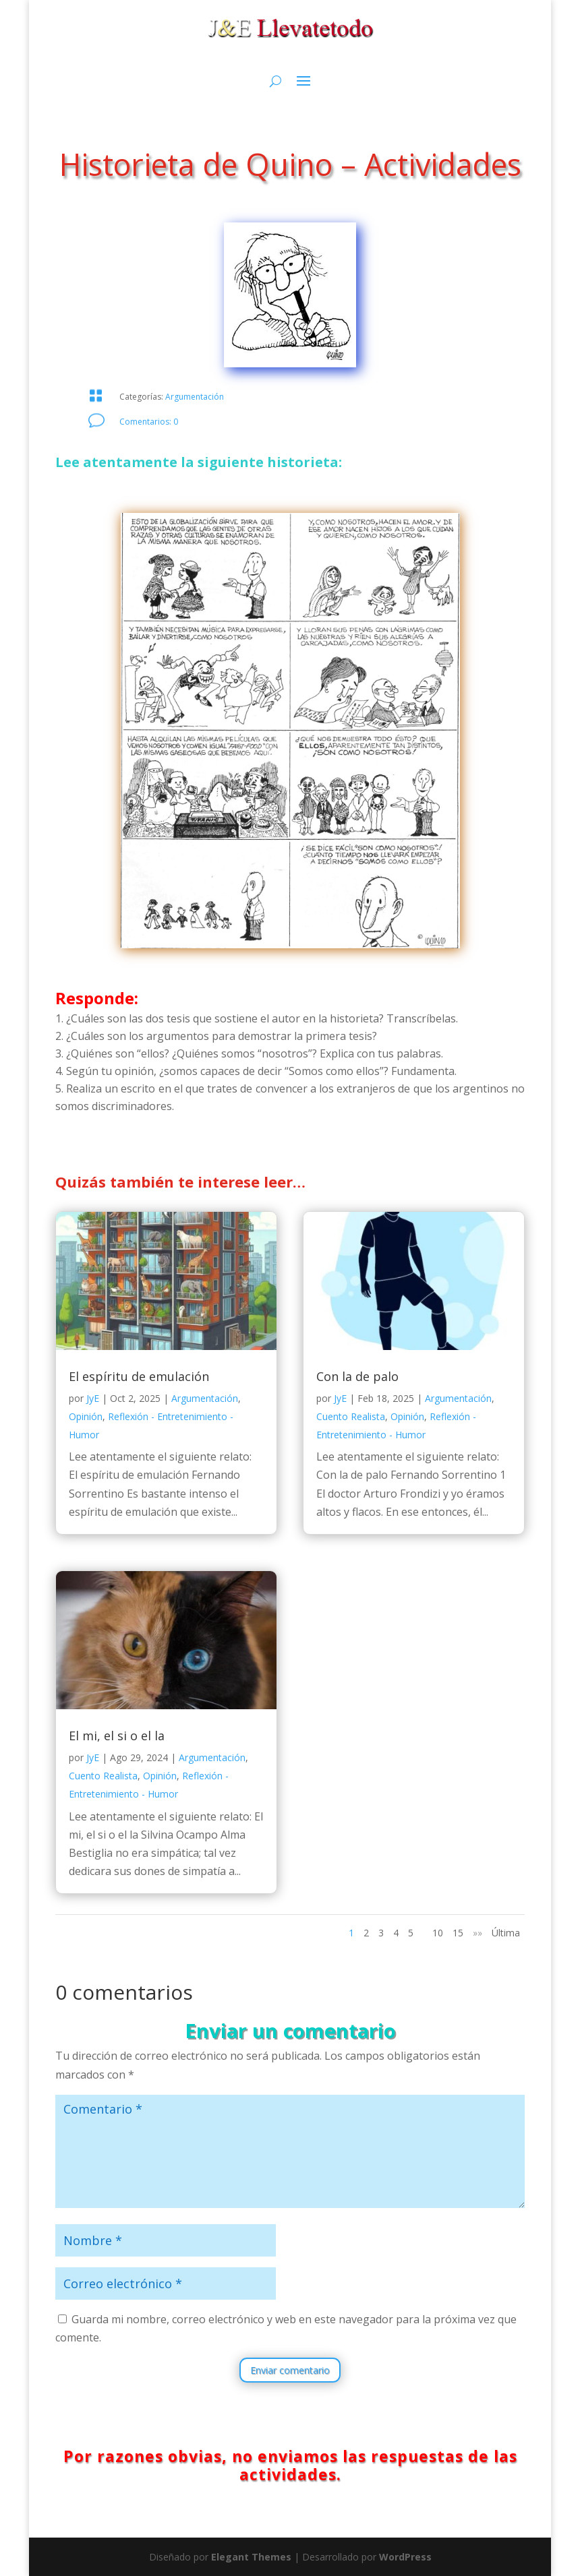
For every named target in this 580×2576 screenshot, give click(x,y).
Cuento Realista (103, 1775)
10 (437, 1932)
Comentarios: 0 (148, 421)
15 (458, 1932)
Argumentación (194, 396)
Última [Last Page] (506, 1932)
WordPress (405, 2556)
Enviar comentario (290, 2370)
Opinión (86, 1416)
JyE (92, 1398)
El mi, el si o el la (117, 1735)
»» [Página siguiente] (477, 1932)
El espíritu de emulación (139, 1376)
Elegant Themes (251, 2556)
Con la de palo (357, 1376)
